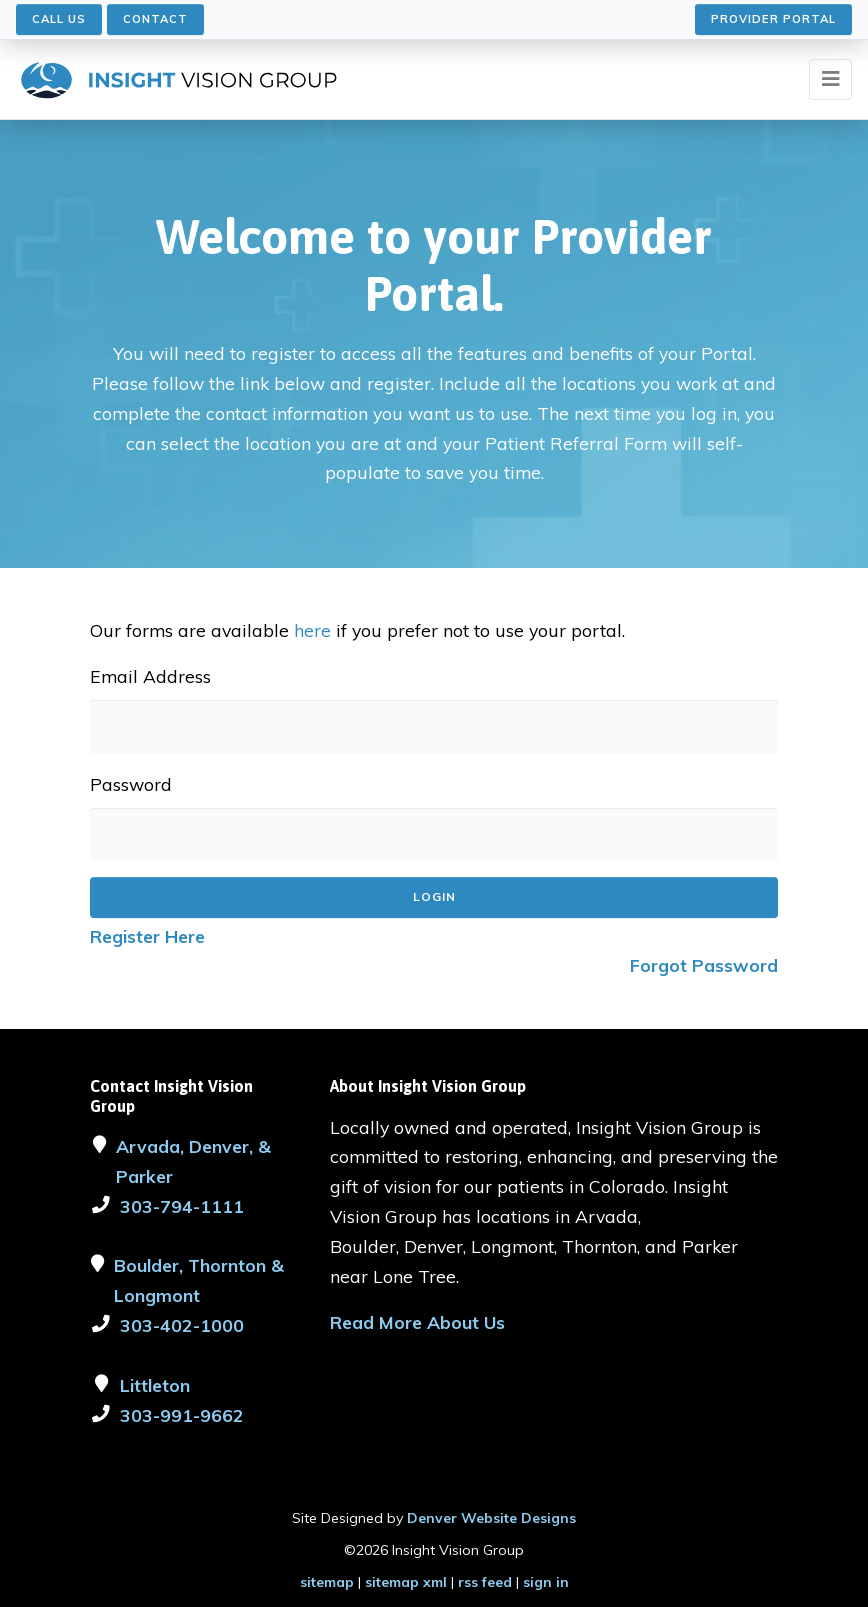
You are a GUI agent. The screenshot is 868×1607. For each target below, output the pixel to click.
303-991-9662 (182, 1415)
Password (131, 784)
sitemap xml (406, 1582)
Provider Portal (773, 19)
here (312, 630)
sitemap (327, 1582)
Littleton (155, 1385)
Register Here (147, 936)
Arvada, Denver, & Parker (193, 1161)
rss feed (485, 1582)
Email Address (150, 676)
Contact (155, 19)
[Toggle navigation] (830, 79)
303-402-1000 (182, 1325)
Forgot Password (704, 965)
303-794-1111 (182, 1206)
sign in (546, 1582)
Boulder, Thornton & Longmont (199, 1280)
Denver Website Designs (491, 1518)
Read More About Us (417, 1322)
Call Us (59, 19)
